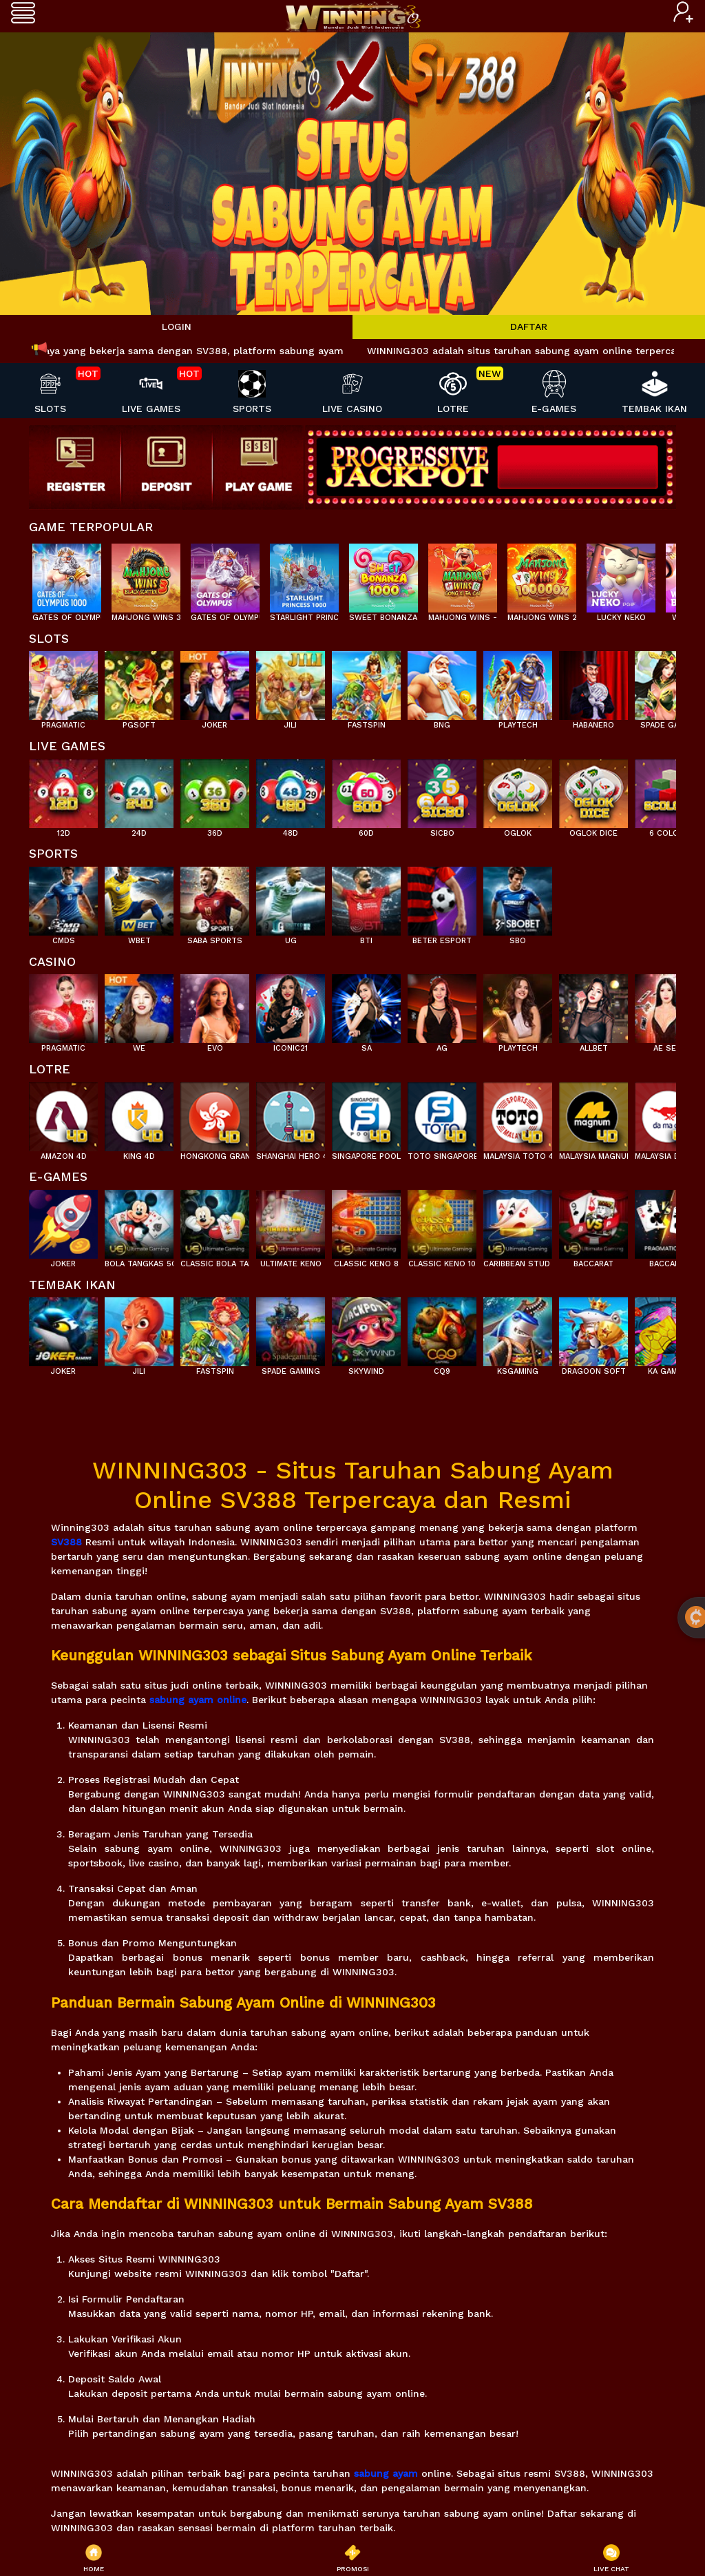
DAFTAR (528, 326)
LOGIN (176, 326)
